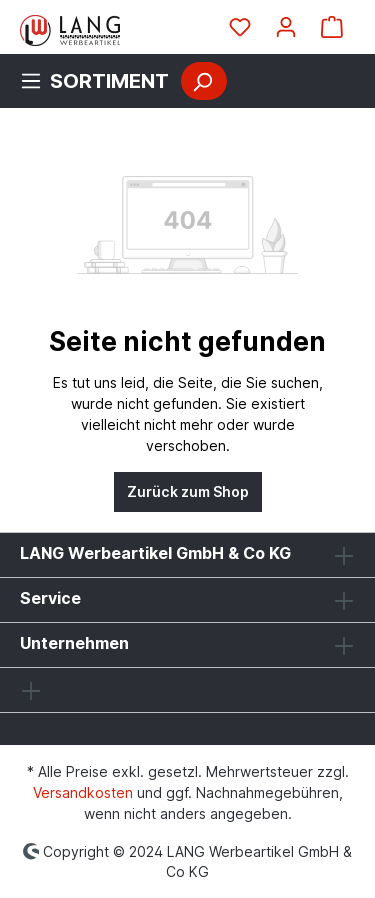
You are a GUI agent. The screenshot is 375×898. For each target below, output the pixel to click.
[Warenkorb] (332, 27)
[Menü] (100, 81)
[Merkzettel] (240, 27)
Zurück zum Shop (188, 491)
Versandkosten (83, 792)
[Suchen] (204, 81)
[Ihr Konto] (286, 27)
